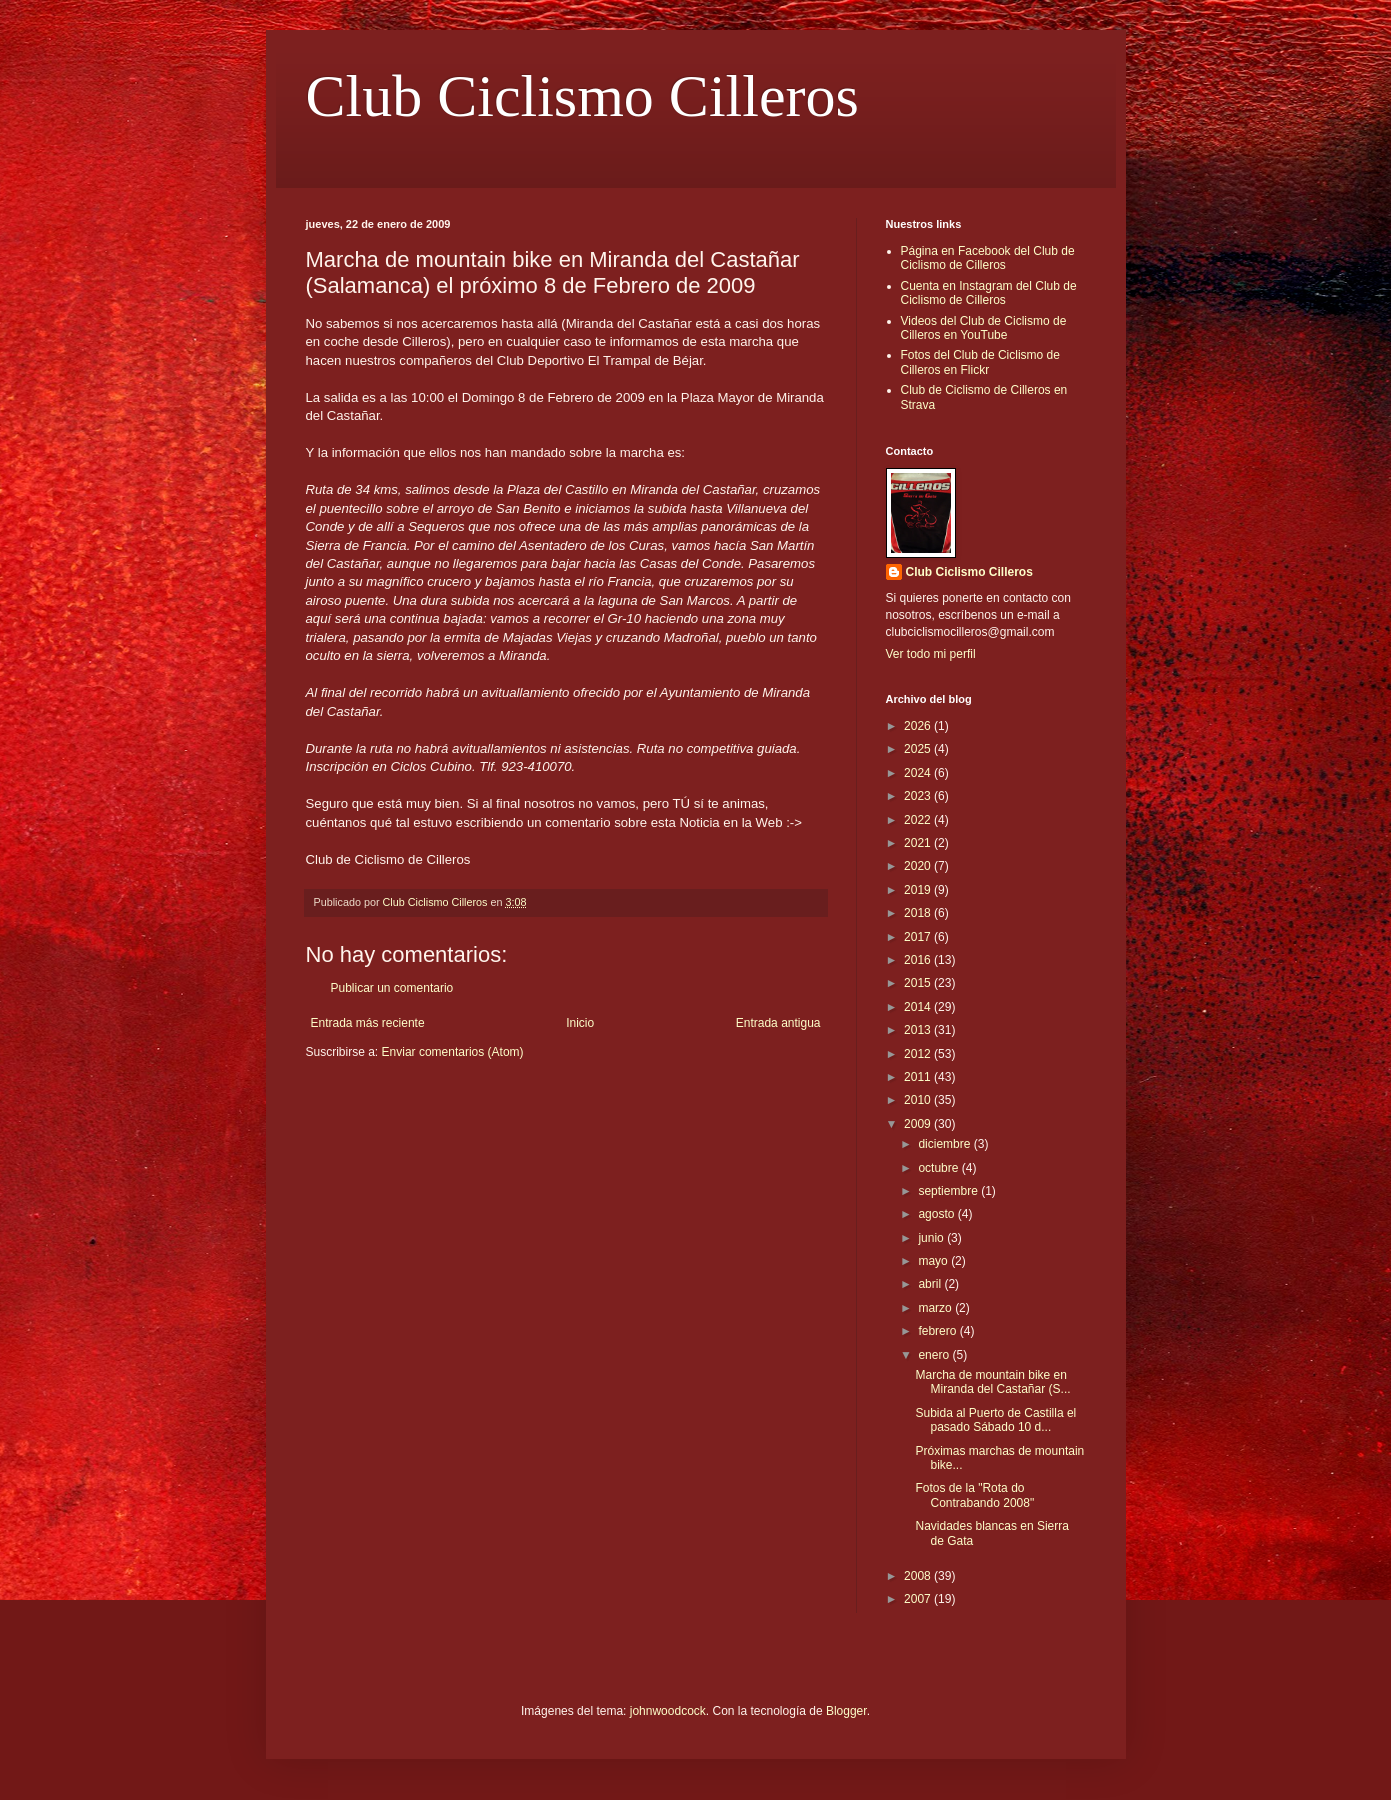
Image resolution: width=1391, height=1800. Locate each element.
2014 (919, 1007)
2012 (919, 1054)
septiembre (949, 1191)
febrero (938, 1331)
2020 (919, 866)
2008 (919, 1576)
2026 (919, 726)
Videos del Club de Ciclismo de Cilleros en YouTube (984, 328)
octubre (939, 1168)
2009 (919, 1124)
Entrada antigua (778, 1023)
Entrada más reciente (368, 1023)
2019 (919, 890)
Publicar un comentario (392, 988)
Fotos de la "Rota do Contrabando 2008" (974, 1495)
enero (935, 1355)
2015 (919, 983)
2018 (919, 913)
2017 (919, 937)
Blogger (846, 1711)
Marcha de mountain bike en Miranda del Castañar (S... (992, 1382)
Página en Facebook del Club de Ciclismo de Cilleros (988, 258)
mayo (934, 1261)
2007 (919, 1599)
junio (932, 1238)
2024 (919, 773)
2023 (919, 796)
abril (931, 1284)
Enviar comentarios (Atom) (453, 1052)
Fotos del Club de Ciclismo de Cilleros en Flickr (980, 362)
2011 (919, 1077)
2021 (919, 843)
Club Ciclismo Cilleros (582, 96)
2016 (919, 960)
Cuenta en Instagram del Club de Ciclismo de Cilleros (989, 293)
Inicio (580, 1023)
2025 (919, 749)
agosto (937, 1214)
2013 (919, 1030)
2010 (919, 1100)
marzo (936, 1308)
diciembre (945, 1144)
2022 (919, 820)
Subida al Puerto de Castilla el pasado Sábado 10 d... (995, 1420)
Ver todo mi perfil (931, 654)
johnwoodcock (668, 1711)
